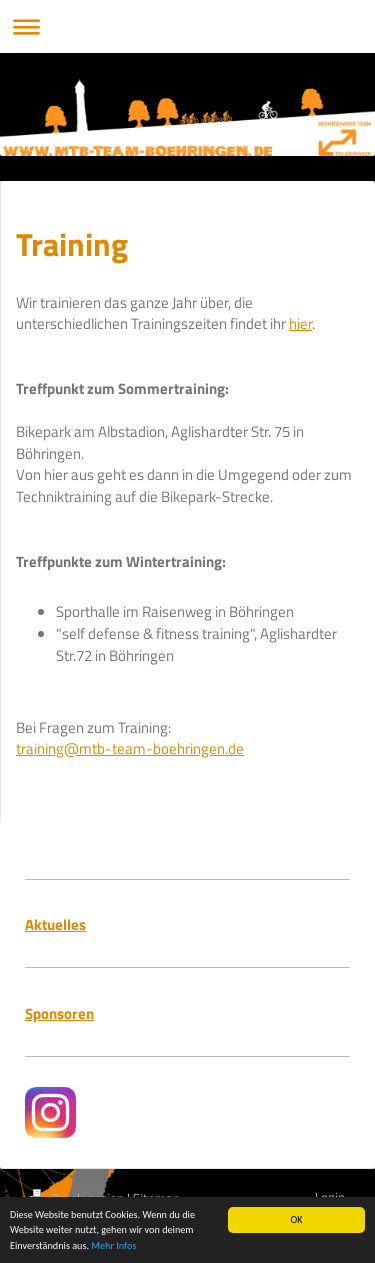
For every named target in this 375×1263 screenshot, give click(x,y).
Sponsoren (59, 1013)
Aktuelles (55, 924)
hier (300, 323)
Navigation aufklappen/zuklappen (187, 26)
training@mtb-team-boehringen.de (130, 748)
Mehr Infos (113, 1246)
